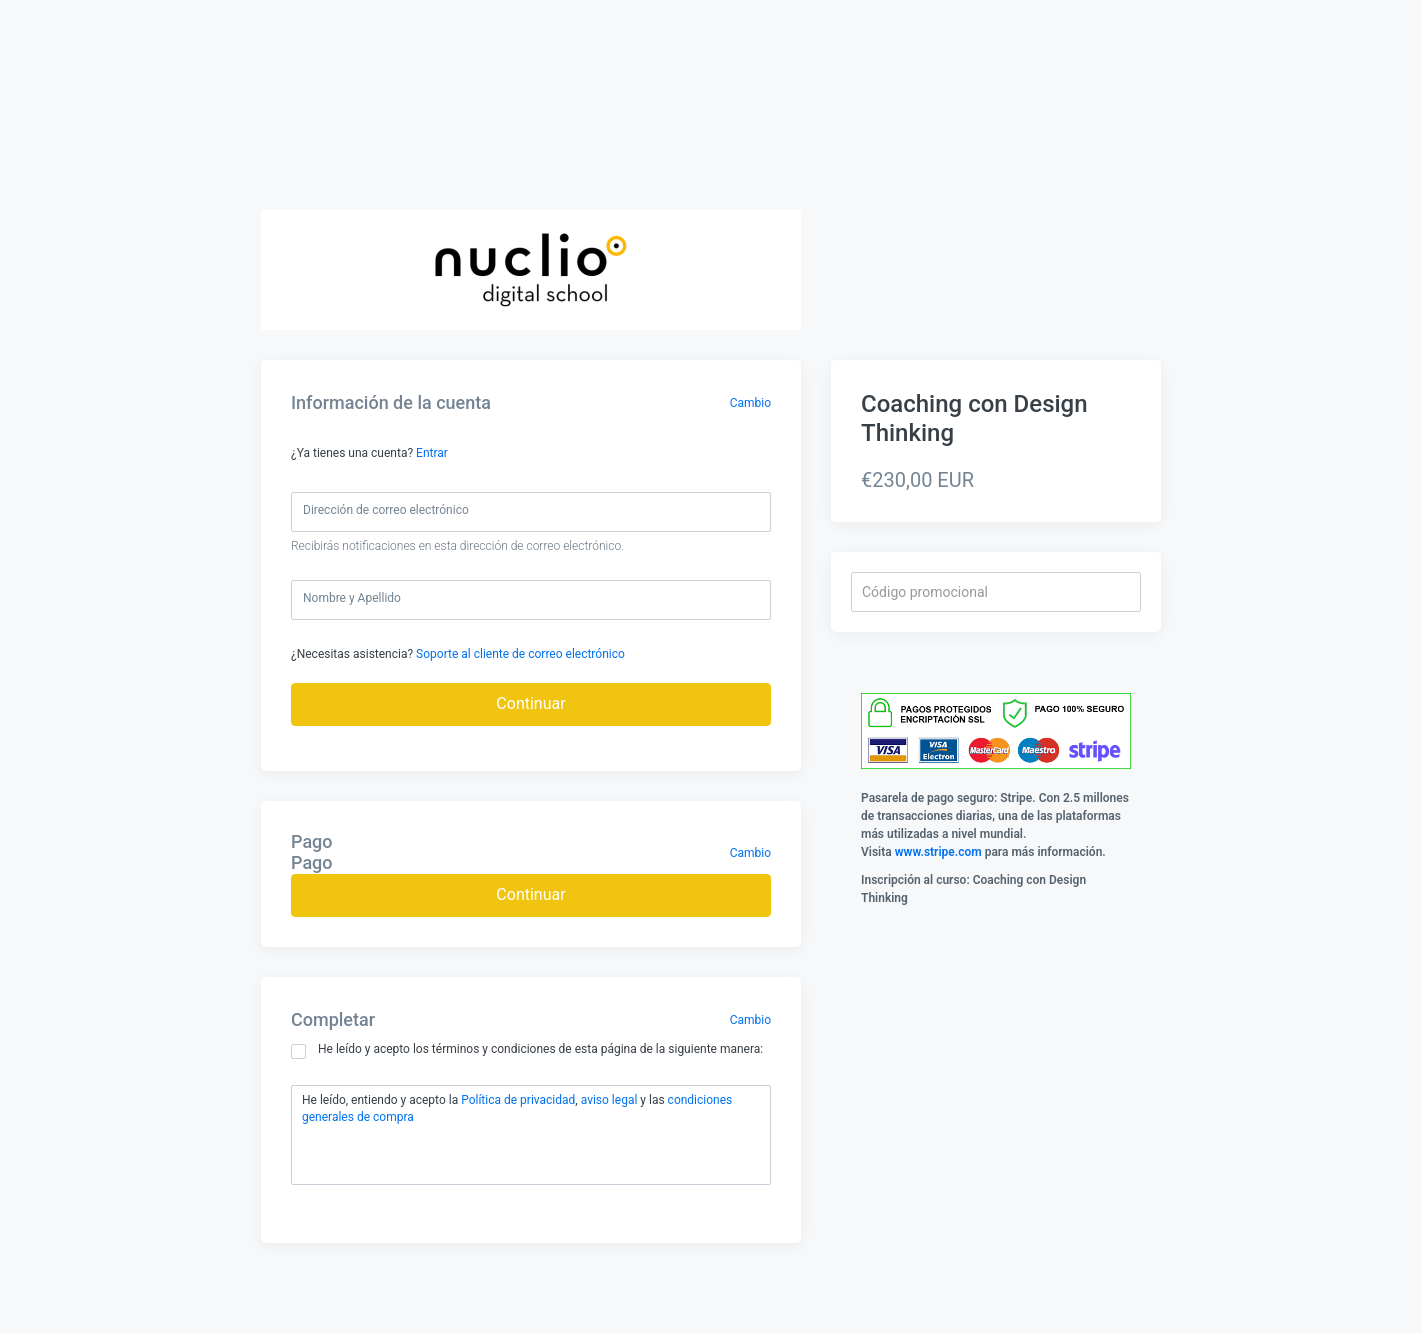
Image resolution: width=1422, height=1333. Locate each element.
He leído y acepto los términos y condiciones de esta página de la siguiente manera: (527, 1050)
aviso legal (609, 1100)
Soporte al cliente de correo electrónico (520, 654)
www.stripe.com (938, 852)
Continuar (530, 703)
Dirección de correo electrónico (386, 510)
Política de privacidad (518, 1100)
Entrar (432, 453)
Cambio (750, 403)
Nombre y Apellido (352, 598)
